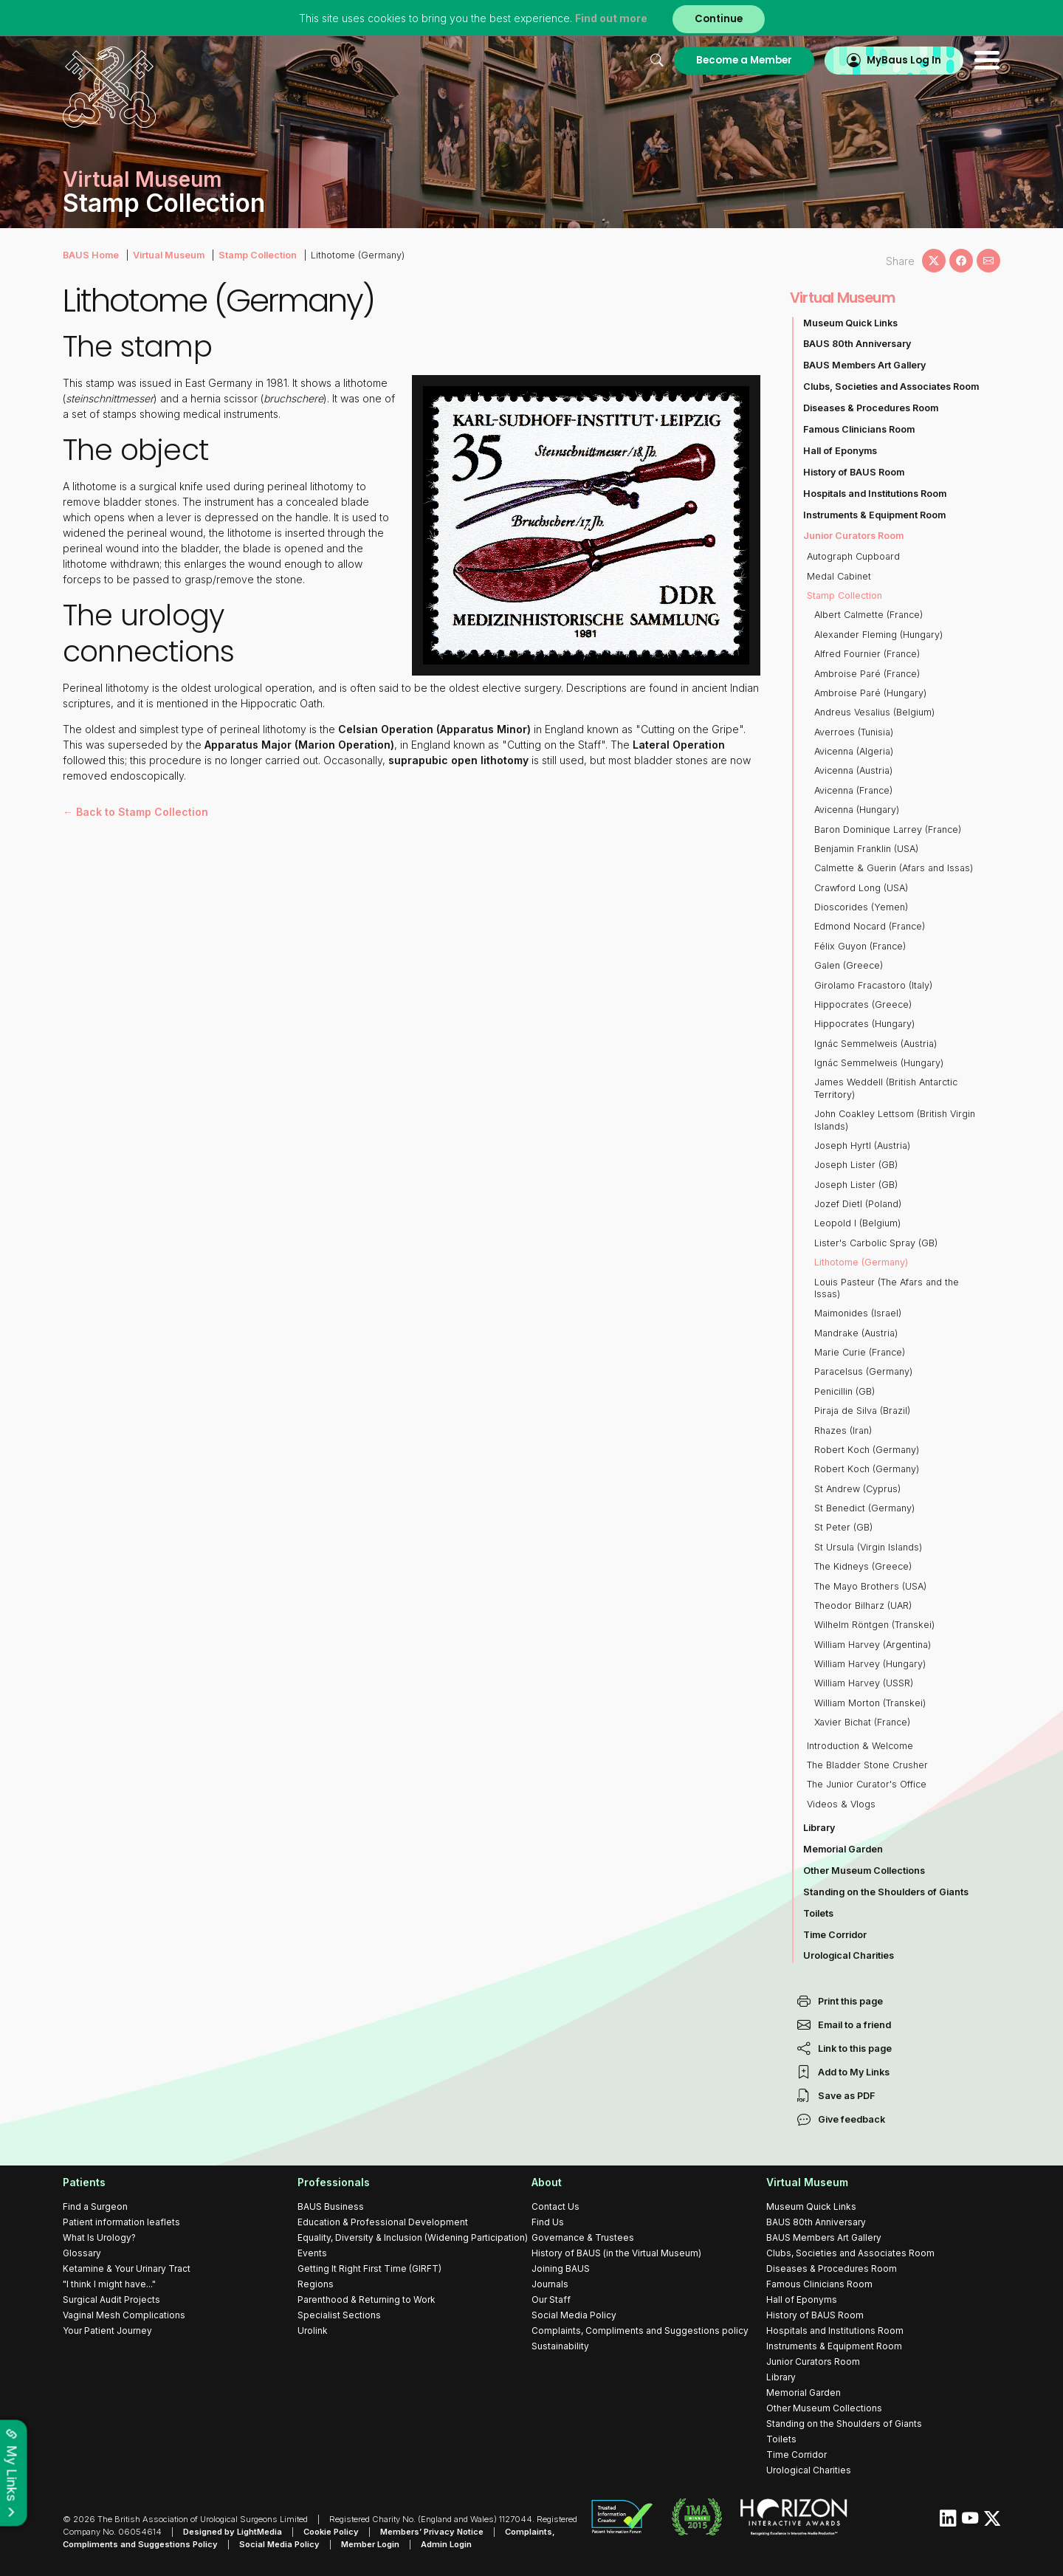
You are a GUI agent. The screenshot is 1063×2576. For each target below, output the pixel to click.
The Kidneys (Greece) (863, 1566)
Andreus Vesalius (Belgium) (874, 712)
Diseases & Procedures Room (870, 407)
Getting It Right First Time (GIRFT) (369, 2268)
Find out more (611, 18)
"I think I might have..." (109, 2284)
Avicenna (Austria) (853, 770)
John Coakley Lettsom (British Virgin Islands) (894, 1119)
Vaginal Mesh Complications (124, 2315)
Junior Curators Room (853, 535)
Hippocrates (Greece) (863, 1004)
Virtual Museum (168, 255)
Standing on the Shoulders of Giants (886, 1891)
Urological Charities (848, 1955)
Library (819, 1827)
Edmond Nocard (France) (869, 926)
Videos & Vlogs (841, 1804)
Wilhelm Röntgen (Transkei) (874, 1624)
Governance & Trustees (583, 2237)
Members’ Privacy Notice (432, 2532)
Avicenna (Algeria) (853, 751)
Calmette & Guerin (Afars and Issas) (893, 867)
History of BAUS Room (853, 472)
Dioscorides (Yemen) (861, 907)
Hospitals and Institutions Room (874, 493)
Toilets (818, 1913)
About (547, 2182)
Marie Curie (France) (859, 1352)
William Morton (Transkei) (870, 1702)
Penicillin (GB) (844, 1391)
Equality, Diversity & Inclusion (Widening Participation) (412, 2237)
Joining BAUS (561, 2268)
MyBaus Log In (904, 60)
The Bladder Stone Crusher (867, 1764)
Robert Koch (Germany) (866, 1449)
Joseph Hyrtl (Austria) (862, 1145)
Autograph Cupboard (853, 556)
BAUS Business (330, 2206)
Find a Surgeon (95, 2206)
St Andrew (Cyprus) (857, 1488)
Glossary (82, 2253)
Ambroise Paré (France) (867, 673)
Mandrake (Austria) (856, 1333)
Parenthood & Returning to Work (366, 2299)
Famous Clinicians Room (859, 429)
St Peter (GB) (843, 1527)
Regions (315, 2284)
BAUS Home (91, 255)
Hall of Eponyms (840, 450)
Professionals (333, 2182)
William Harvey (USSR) (863, 1683)
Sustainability (560, 2346)
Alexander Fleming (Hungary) (878, 634)
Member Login (370, 2544)
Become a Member (744, 60)
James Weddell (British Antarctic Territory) (885, 1087)
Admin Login (446, 2544)
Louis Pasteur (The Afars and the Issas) (886, 1288)
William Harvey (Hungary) (870, 1663)
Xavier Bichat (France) (862, 1722)
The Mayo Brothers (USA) (870, 1586)
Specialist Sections (339, 2315)
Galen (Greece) (848, 965)
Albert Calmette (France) (868, 614)
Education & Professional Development (382, 2222)
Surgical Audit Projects (111, 2299)
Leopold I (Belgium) (857, 1223)
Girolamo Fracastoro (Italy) (873, 985)
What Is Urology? (99, 2237)
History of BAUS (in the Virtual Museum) (616, 2253)
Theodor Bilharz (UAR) (863, 1605)
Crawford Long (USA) (861, 887)
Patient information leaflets (121, 2222)
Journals (550, 2284)
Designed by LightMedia (232, 2532)
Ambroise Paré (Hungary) (870, 692)
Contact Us (555, 2206)
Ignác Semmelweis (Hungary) (878, 1062)
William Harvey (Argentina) (872, 1644)
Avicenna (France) (853, 790)
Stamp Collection (258, 255)
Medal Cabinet (839, 576)
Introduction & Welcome (860, 1745)
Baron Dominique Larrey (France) (887, 829)
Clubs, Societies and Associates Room (891, 386)
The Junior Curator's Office (866, 1784)
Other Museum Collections (864, 1870)
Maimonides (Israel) (857, 1313)
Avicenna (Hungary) (856, 809)
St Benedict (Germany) (864, 1508)
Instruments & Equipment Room (874, 515)
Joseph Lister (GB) (856, 1164)
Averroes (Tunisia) (853, 732)
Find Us (548, 2222)
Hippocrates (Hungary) (864, 1023)
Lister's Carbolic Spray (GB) (876, 1242)
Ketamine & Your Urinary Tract (126, 2268)
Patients (84, 2182)
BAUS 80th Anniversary (857, 343)
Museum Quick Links (850, 323)
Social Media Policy (574, 2315)
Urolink (312, 2330)
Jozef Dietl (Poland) (857, 1203)
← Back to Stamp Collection (135, 812)
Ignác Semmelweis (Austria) (875, 1043)
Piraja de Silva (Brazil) (862, 1410)
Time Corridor (835, 1934)
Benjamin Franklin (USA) (866, 848)
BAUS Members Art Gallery (864, 365)
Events (312, 2253)
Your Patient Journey (107, 2330)
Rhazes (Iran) (843, 1430)
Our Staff (551, 2299)
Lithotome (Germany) (861, 1262)
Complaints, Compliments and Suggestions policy (640, 2330)
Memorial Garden (843, 1849)
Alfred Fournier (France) (867, 653)
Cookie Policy (331, 2532)
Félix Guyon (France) (860, 946)
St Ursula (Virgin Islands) (868, 1547)
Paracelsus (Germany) (863, 1371)
